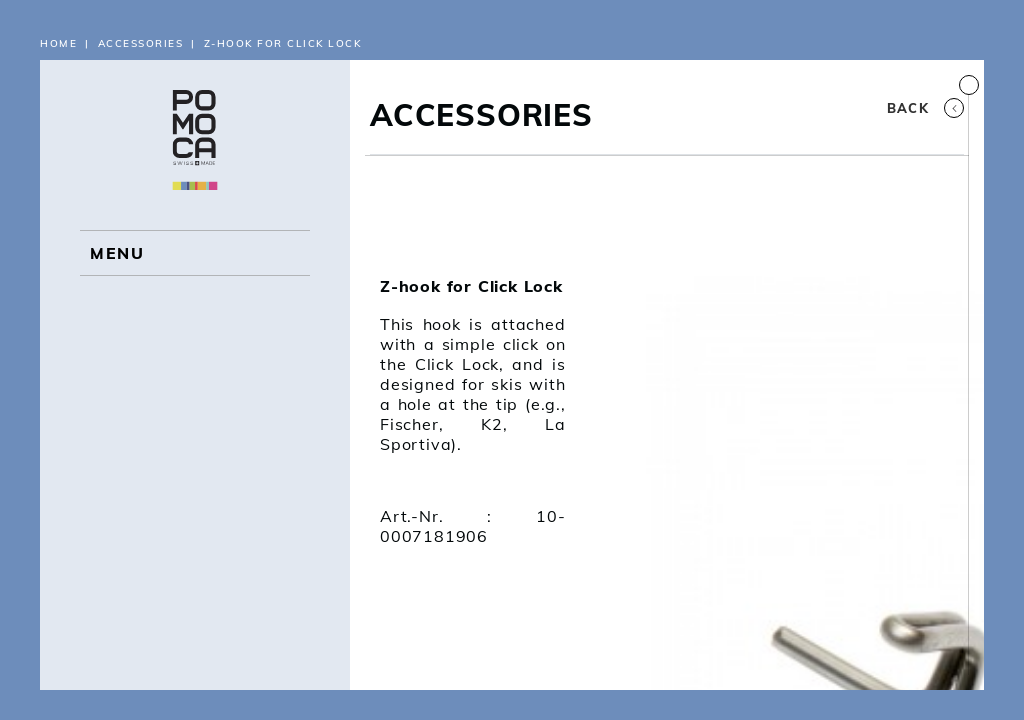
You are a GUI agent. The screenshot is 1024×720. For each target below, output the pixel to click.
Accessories (141, 43)
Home (58, 43)
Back (925, 108)
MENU (117, 253)
